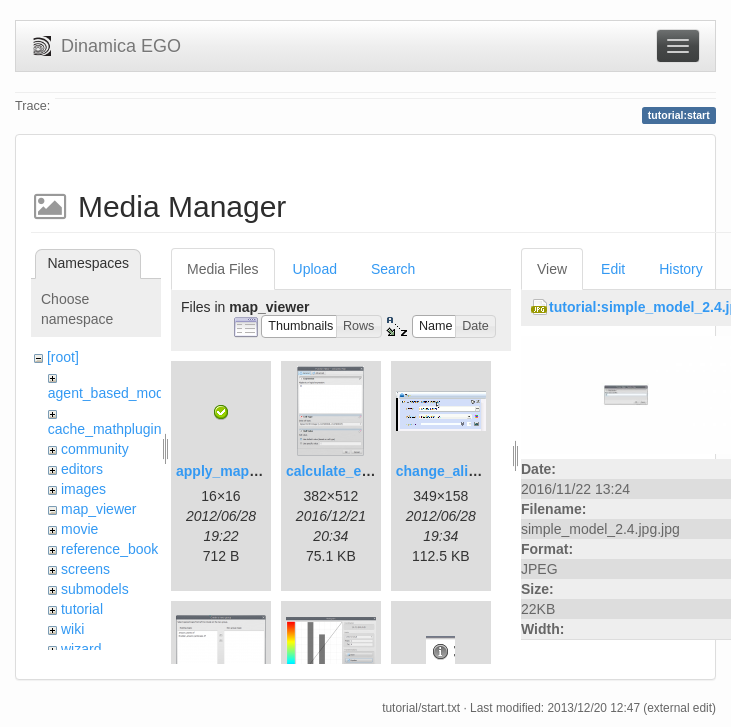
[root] (63, 357)
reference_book (109, 549)
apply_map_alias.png (247, 471)
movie (79, 529)
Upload (315, 269)
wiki (72, 629)
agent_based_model (111, 393)
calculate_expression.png (371, 471)
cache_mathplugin (105, 429)
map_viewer (98, 509)
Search (393, 269)
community (95, 449)
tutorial (82, 609)
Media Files (223, 269)
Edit (613, 269)
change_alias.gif (450, 471)
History (681, 269)
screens (85, 569)
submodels (95, 589)
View (552, 269)
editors (82, 469)
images (83, 489)
